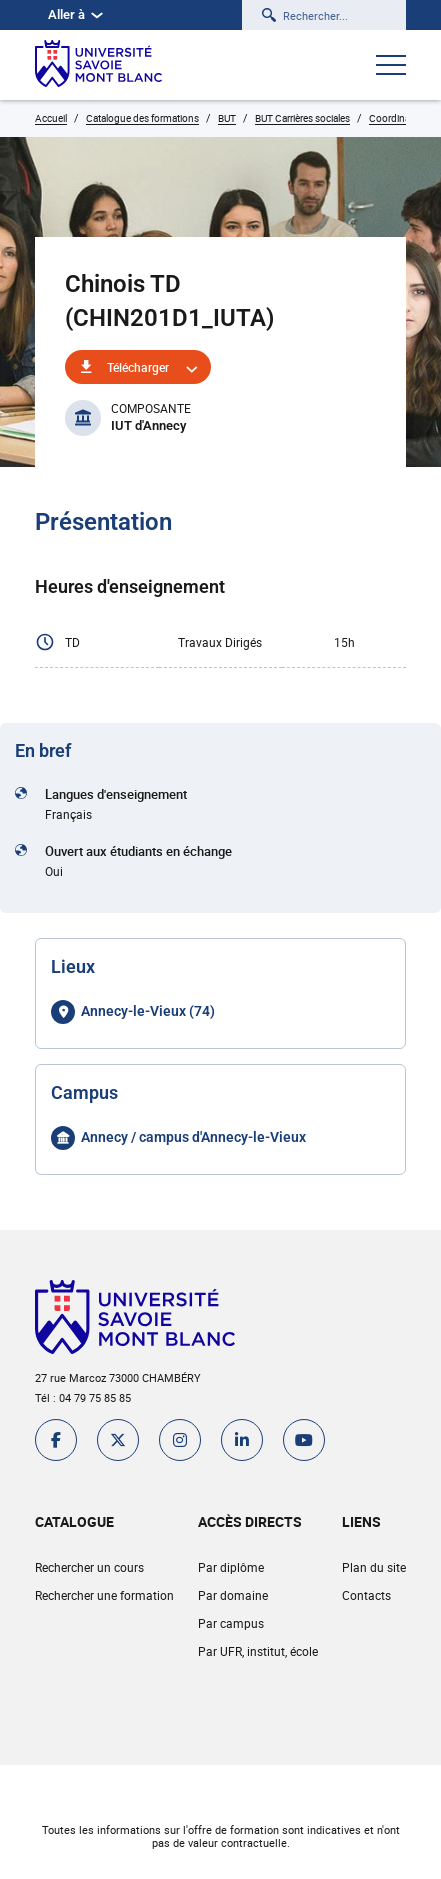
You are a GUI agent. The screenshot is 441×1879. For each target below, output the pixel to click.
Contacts (366, 1595)
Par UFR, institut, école (258, 1651)
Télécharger (138, 367)
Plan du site (374, 1567)
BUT (227, 118)
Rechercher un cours (89, 1567)
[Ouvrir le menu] (391, 67)
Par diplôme (231, 1567)
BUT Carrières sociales (302, 118)
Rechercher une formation (104, 1595)
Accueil (51, 118)
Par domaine (233, 1595)
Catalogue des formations (142, 118)
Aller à (75, 14)
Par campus (231, 1623)
